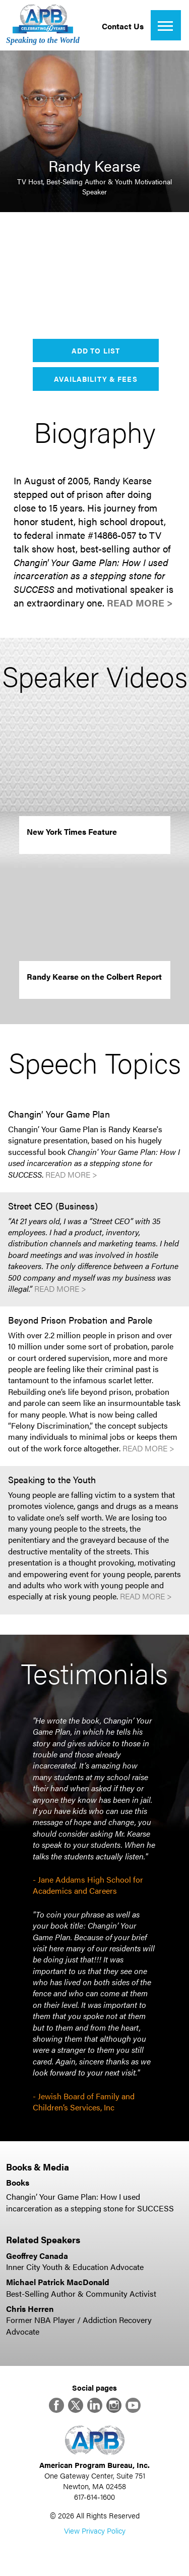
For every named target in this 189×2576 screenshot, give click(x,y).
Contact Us (123, 26)
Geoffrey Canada (37, 2255)
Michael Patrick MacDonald (57, 2282)
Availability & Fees (95, 379)
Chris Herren (29, 2308)
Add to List (96, 350)
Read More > (140, 603)
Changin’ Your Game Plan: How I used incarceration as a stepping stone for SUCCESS (90, 2202)
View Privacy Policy (94, 2530)
